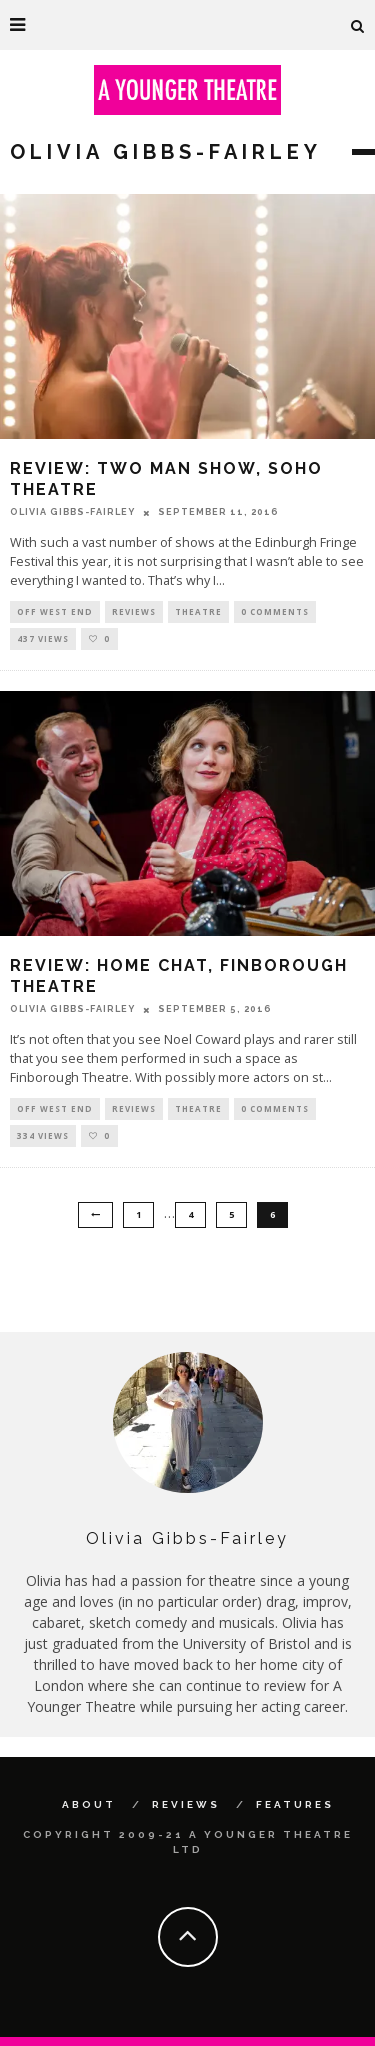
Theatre (198, 611)
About (89, 1804)
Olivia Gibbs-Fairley (72, 512)
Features (295, 1804)
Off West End (55, 611)
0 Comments (275, 611)
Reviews (134, 611)
